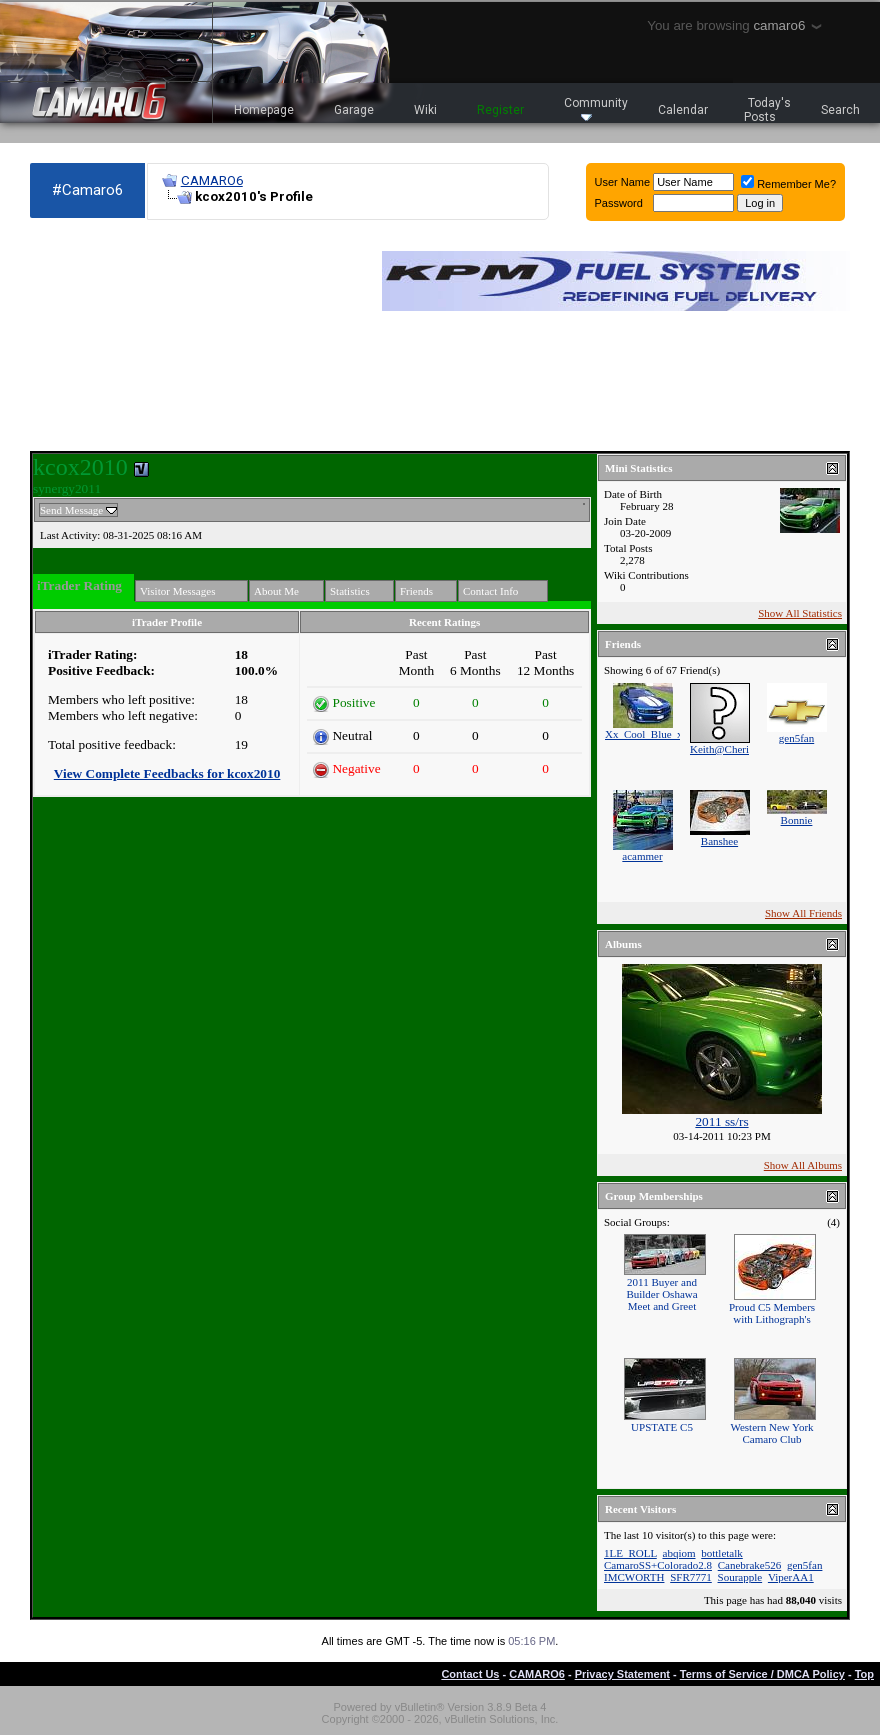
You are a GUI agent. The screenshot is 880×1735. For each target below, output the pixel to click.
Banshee (719, 841)
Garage (354, 110)
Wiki (425, 110)
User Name (623, 182)
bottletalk (722, 1553)
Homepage (264, 110)
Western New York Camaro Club (771, 1433)
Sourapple (740, 1577)
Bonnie (797, 820)
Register (500, 110)
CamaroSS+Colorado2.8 (658, 1565)
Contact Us (470, 1674)
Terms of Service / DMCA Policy (762, 1674)
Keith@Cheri (719, 749)
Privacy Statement (622, 1674)
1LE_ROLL (630, 1553)
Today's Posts (768, 110)
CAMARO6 (212, 180)
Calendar (683, 110)
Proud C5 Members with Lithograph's (772, 1313)
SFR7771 (691, 1577)
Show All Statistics (800, 613)
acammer (642, 856)
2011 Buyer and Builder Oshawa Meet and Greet (661, 1294)
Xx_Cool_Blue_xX (648, 734)
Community (596, 108)
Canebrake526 (750, 1565)
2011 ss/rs (721, 1121)
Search (840, 110)
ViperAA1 (791, 1577)
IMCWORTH (634, 1577)
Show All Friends (803, 913)
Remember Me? (788, 184)
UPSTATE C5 (662, 1427)
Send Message (71, 510)
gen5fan (796, 738)
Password (619, 203)
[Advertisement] (140, 336)
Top (864, 1674)
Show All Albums (803, 1165)
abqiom (679, 1553)
